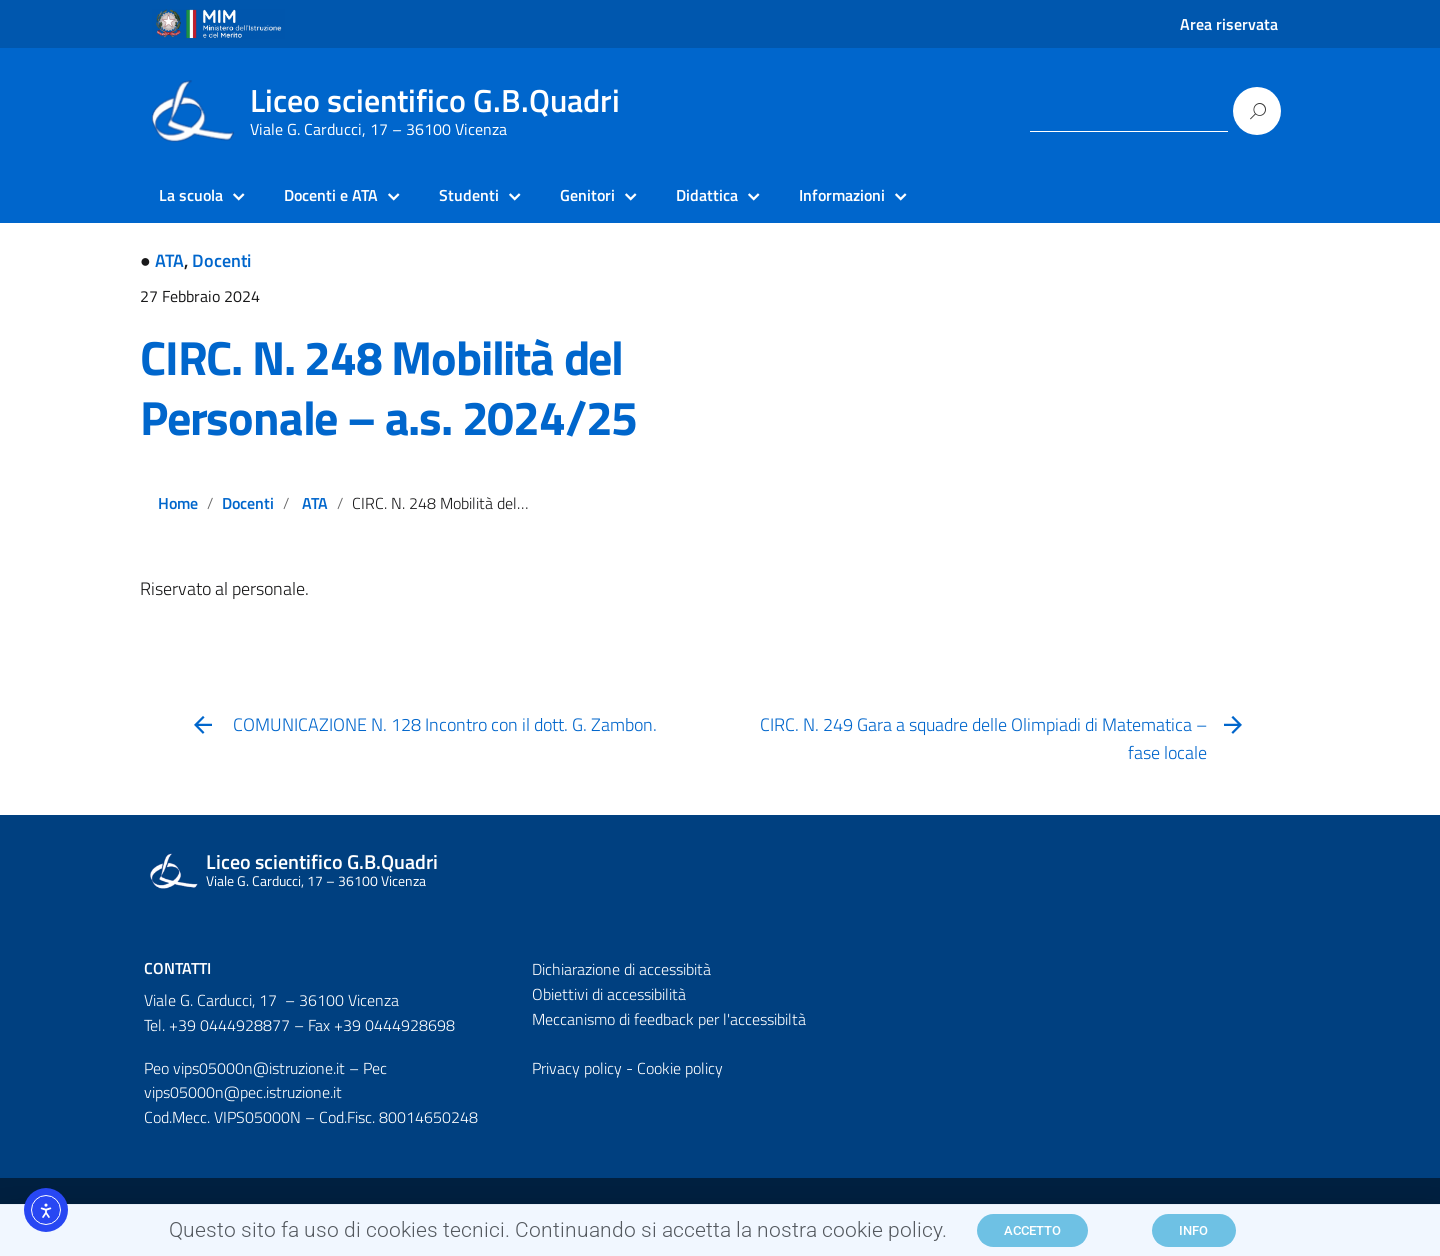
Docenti (221, 260)
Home (178, 503)
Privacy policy (577, 1068)
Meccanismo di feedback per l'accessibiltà (669, 1019)
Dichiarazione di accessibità (621, 969)
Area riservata (1229, 24)
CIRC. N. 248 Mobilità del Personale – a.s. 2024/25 (388, 387)
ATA (169, 260)
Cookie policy (680, 1068)
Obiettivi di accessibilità (609, 994)
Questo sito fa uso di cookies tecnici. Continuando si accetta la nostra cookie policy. (558, 1235)
